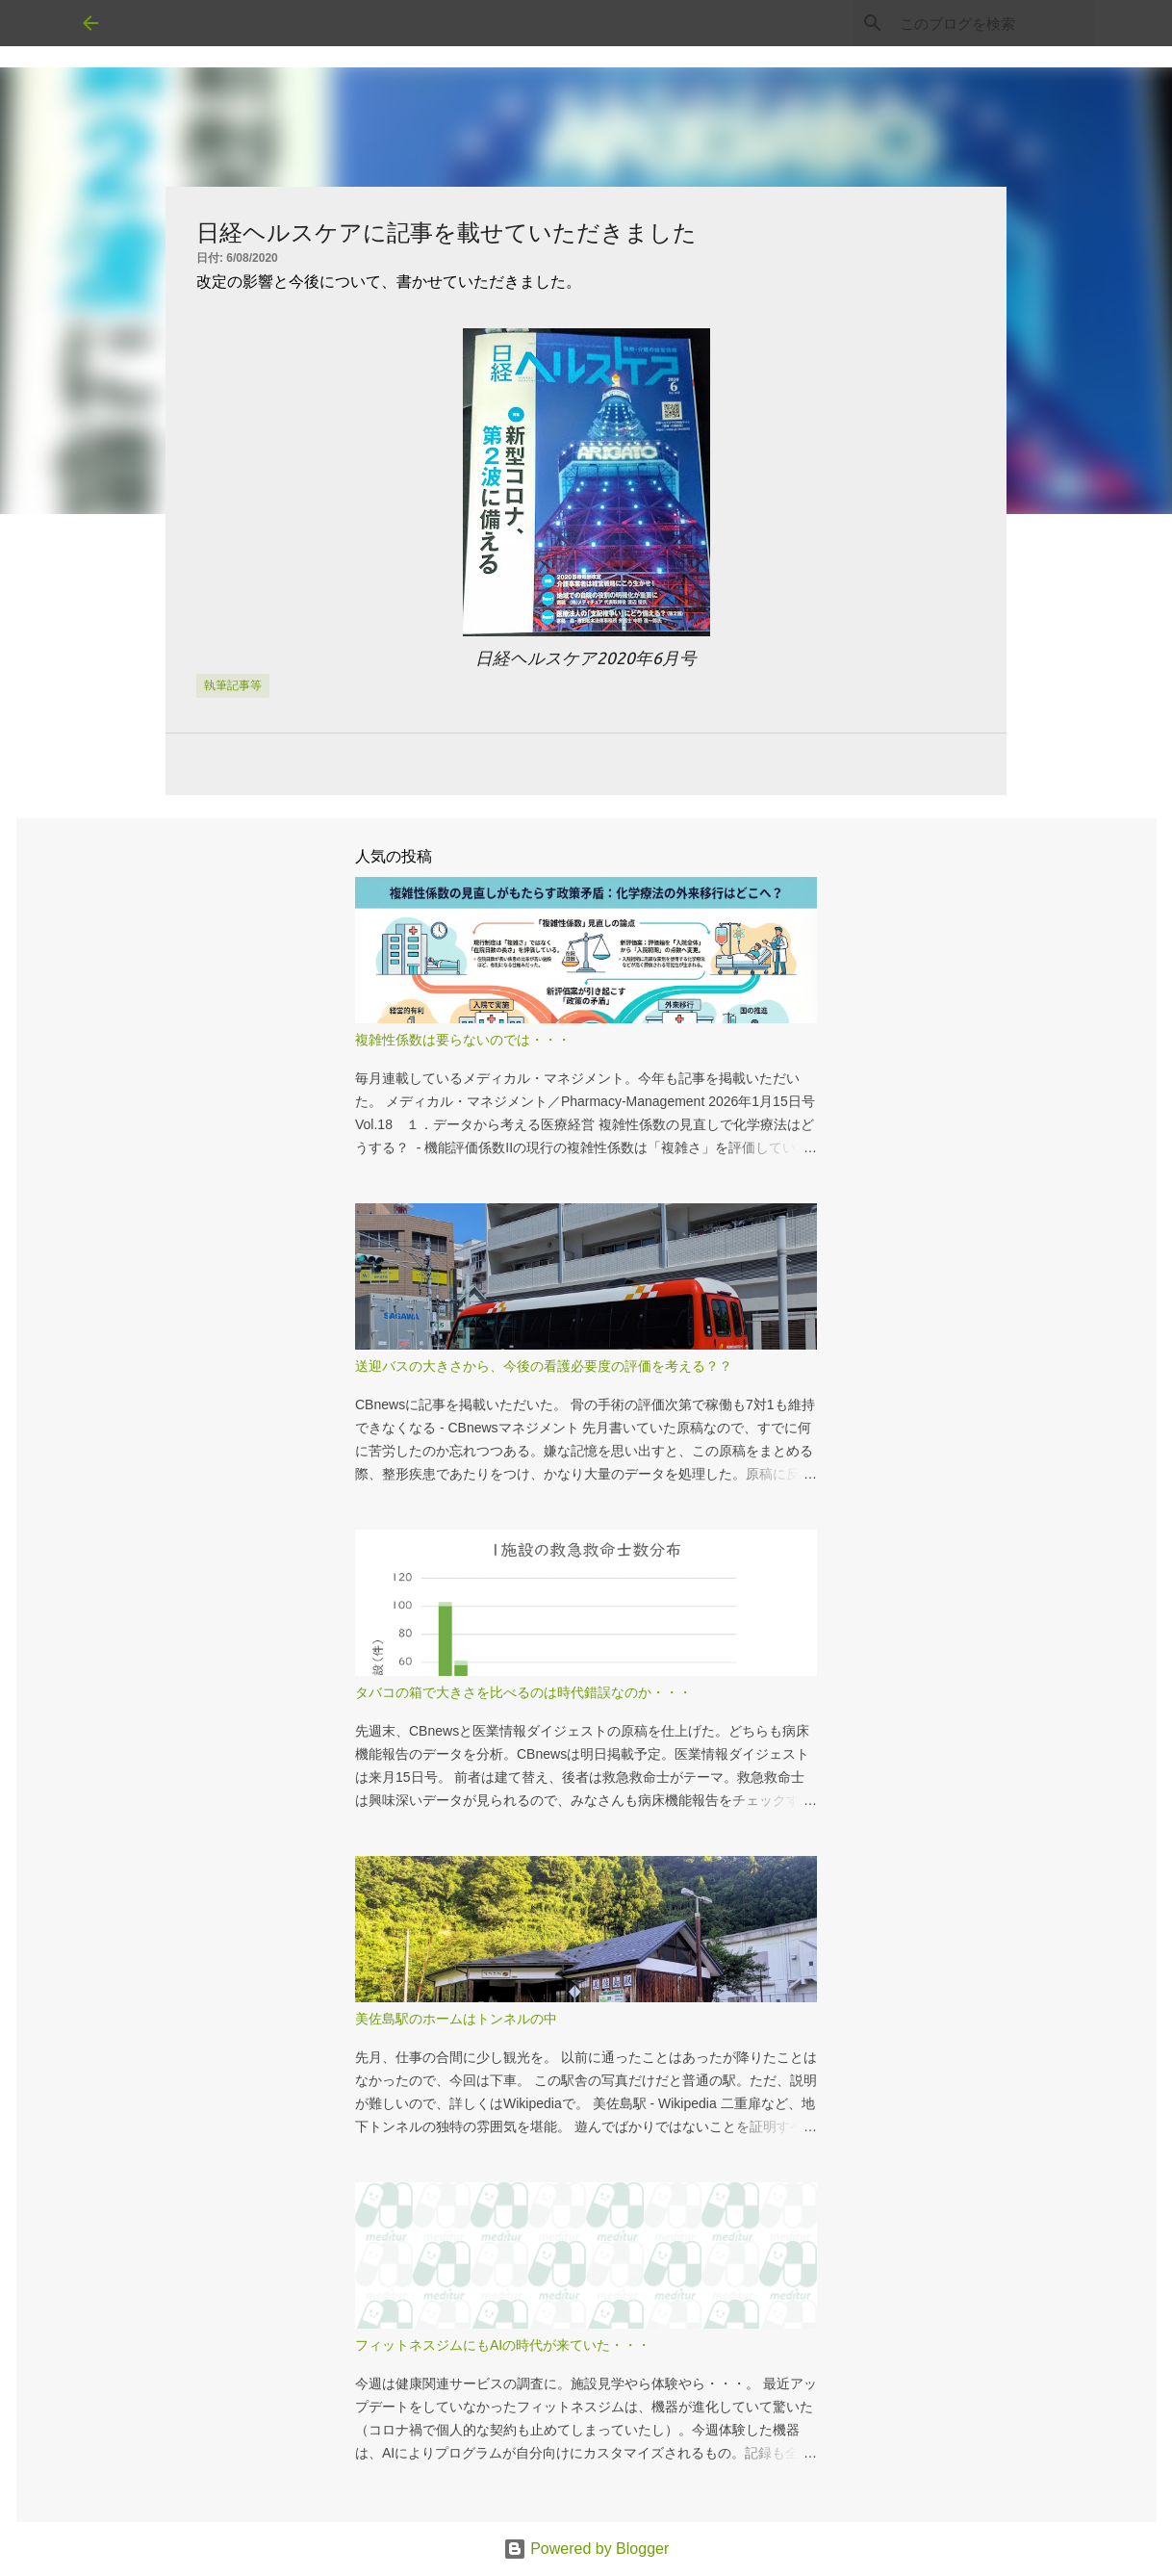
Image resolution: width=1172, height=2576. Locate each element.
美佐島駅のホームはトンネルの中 (456, 2018)
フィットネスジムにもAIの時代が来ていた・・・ (502, 2345)
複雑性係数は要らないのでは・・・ (463, 1039)
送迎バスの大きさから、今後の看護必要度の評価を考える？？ (543, 1366)
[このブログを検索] (993, 23)
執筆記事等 (233, 685)
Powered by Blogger (586, 2548)
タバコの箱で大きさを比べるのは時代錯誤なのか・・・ (523, 1692)
